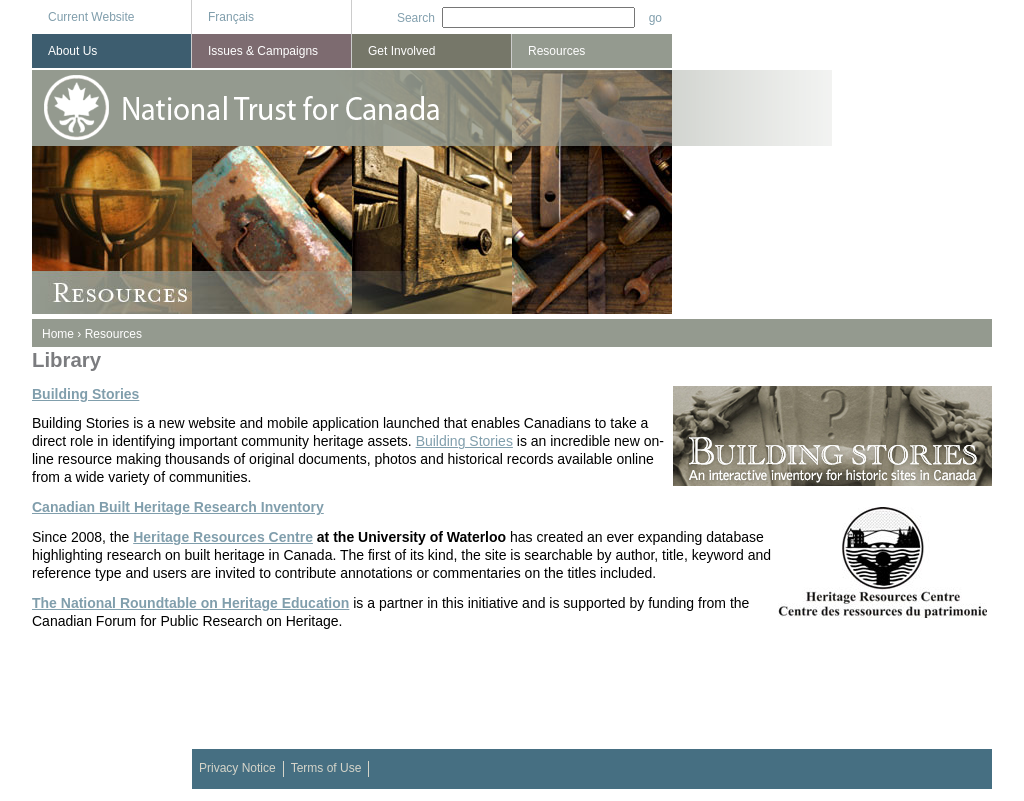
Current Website (91, 17)
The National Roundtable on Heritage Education (190, 603)
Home (58, 334)
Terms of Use (326, 768)
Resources (113, 334)
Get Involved (401, 51)
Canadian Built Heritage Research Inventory (178, 507)
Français (231, 17)
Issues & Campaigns (263, 51)
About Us (72, 51)
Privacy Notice (237, 768)
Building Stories (85, 394)
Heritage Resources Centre (223, 537)
